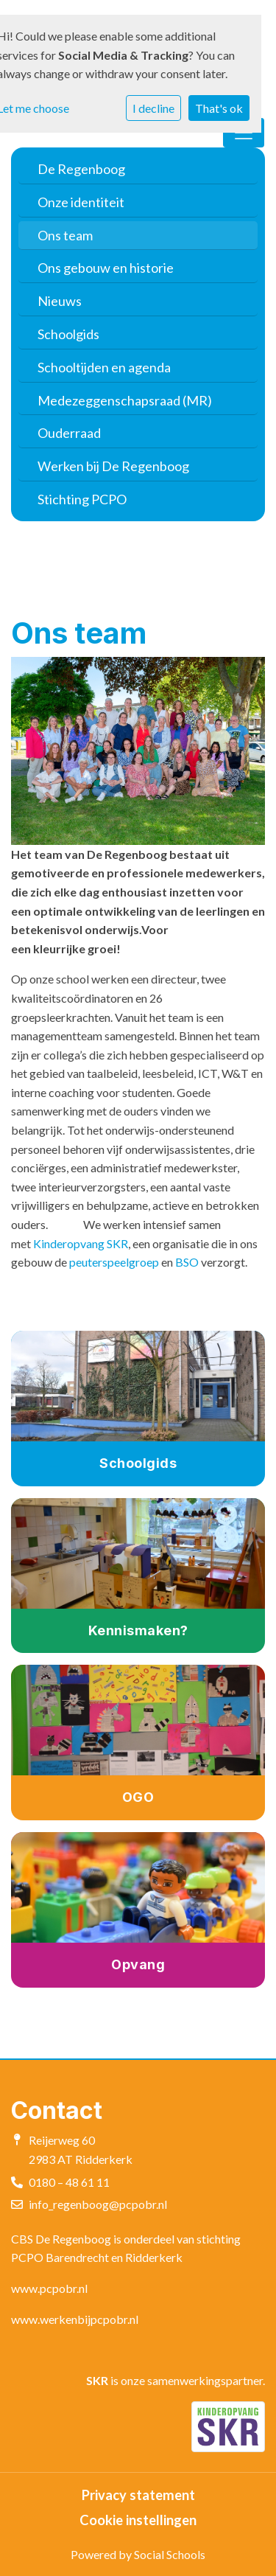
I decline (153, 108)
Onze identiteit (81, 202)
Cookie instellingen (138, 2520)
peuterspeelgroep (114, 1262)
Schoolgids (68, 334)
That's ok (219, 108)
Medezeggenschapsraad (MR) (125, 400)
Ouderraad (69, 433)
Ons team (65, 235)
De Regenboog (81, 169)
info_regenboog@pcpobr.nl (98, 2204)
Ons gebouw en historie (106, 268)
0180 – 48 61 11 (69, 2182)
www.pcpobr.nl (49, 2288)
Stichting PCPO (82, 499)
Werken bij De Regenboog (113, 466)
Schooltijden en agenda (104, 367)
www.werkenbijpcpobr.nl (74, 2319)
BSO (187, 1262)
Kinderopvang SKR (80, 1243)
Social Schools (169, 2554)
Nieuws (60, 301)
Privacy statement (138, 2495)
